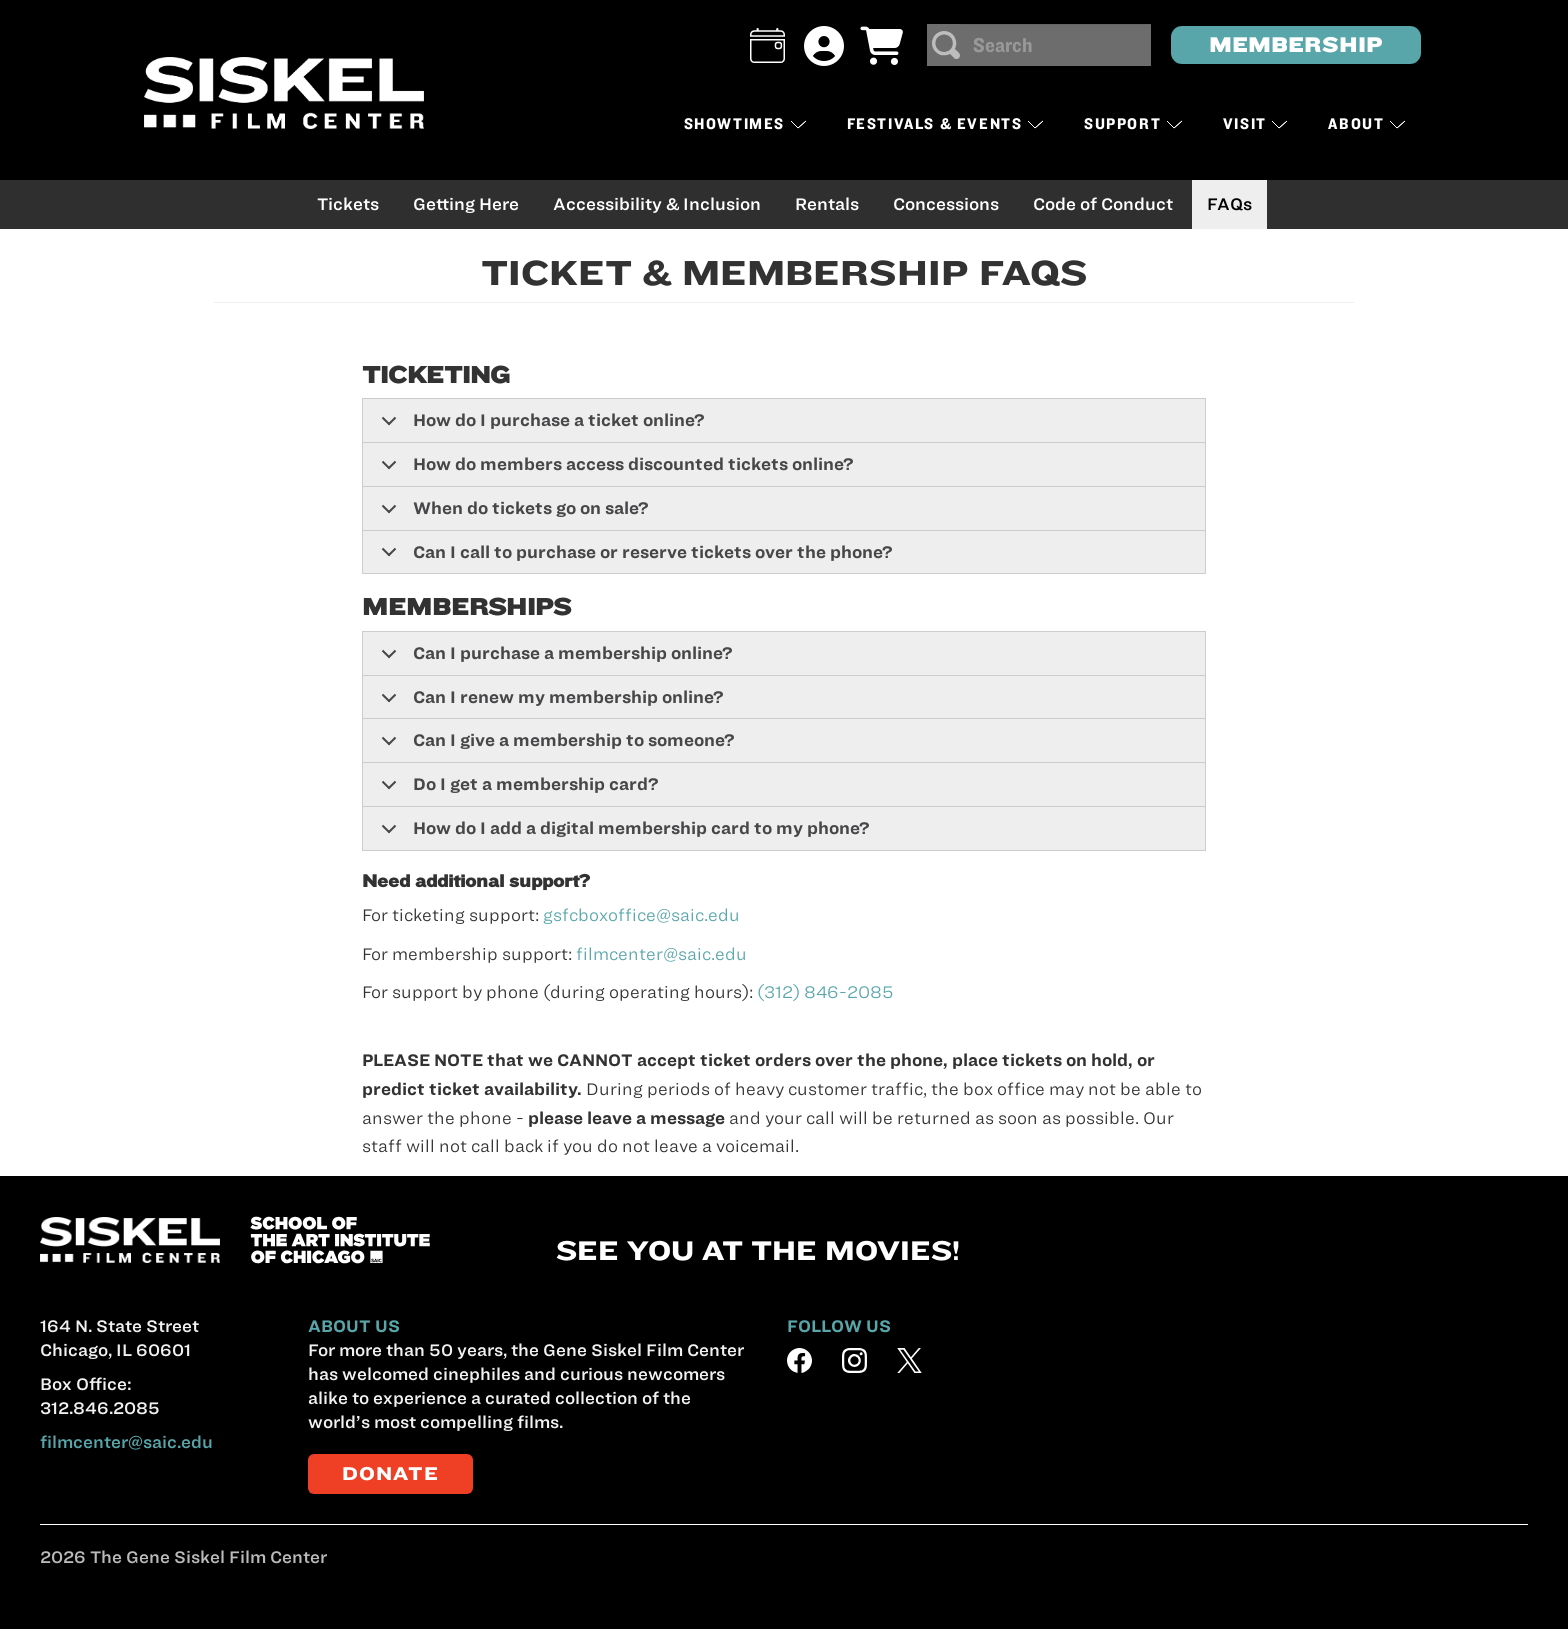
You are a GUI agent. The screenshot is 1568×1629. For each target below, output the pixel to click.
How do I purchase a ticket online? (539, 427)
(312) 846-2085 (825, 992)
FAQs (1229, 204)
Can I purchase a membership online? (553, 660)
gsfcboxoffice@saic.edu (641, 915)
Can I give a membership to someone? (554, 747)
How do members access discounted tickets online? (614, 471)
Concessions (946, 204)
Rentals (827, 204)
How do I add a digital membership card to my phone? (622, 834)
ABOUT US (354, 1326)
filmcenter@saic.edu (661, 954)
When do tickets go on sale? (511, 515)
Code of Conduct (1103, 204)
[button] (767, 45)
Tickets (348, 204)
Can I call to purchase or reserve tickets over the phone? (633, 558)
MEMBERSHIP (1296, 44)
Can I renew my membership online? (549, 704)
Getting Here (466, 204)
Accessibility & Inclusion (657, 204)
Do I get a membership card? (516, 791)
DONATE (390, 1473)
